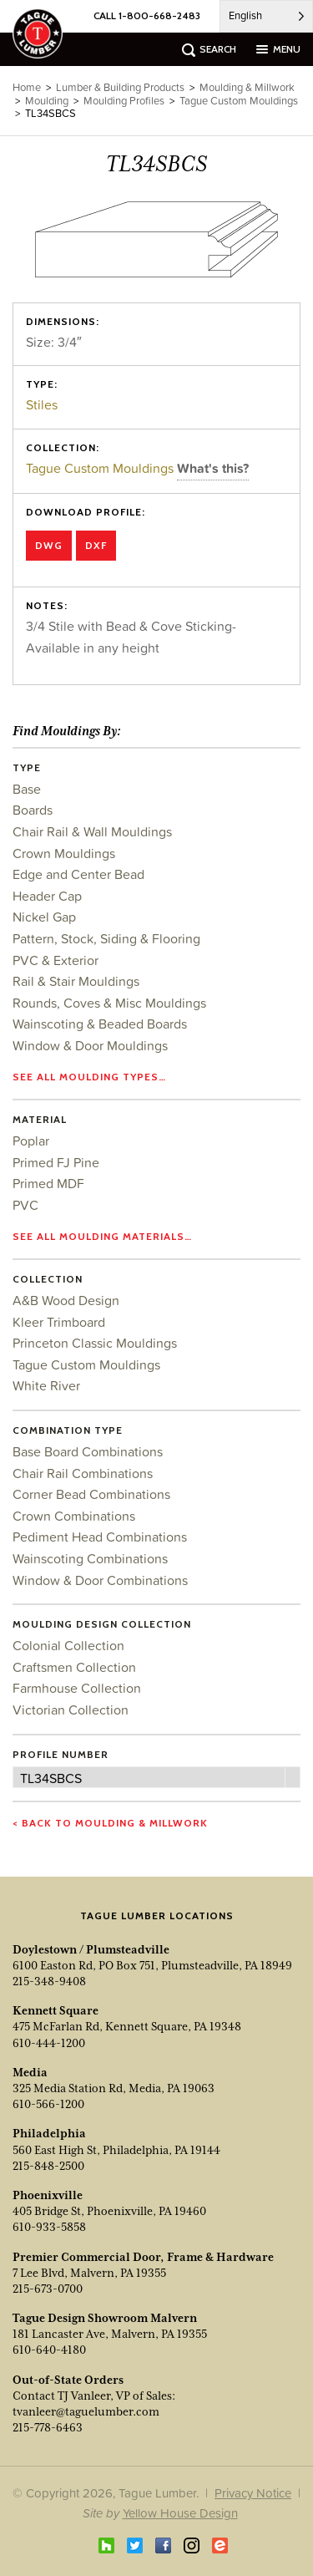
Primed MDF (48, 1183)
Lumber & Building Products (120, 87)
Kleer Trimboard (59, 1322)
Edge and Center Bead (78, 874)
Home (27, 87)
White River (46, 1385)
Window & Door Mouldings (90, 1045)
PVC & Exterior (55, 960)
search (217, 49)
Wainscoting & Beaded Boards (100, 1024)
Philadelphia (49, 2133)
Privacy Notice (253, 2492)
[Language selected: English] (266, 16)
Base (27, 789)
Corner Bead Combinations (91, 1494)
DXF (96, 545)
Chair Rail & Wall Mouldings (92, 831)
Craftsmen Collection (74, 1667)
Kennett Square (55, 2010)
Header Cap (47, 896)
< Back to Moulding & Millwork (110, 1822)
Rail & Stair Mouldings (76, 981)
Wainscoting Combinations (90, 1558)
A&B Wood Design (66, 1300)
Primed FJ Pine (56, 1162)
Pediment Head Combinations (100, 1537)
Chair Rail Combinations (83, 1473)
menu (286, 49)
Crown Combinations (74, 1516)
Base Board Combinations (88, 1451)
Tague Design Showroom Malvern (105, 2317)
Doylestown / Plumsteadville (91, 1949)
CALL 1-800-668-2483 (146, 15)
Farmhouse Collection (77, 1688)
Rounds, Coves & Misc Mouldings (109, 1003)
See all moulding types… (89, 1076)
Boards (33, 810)
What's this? (213, 468)
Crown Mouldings (64, 853)
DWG (49, 545)
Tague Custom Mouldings (101, 468)
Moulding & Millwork (247, 87)
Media (30, 2072)
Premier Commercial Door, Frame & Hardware (143, 2257)
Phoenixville (48, 2195)
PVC (25, 1205)
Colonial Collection (68, 1645)
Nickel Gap (44, 917)
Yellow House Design (180, 2513)
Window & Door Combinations (100, 1580)
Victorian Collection (71, 1710)
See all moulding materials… (102, 1236)
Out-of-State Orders (68, 2379)
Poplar (31, 1140)
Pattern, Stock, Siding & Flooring (106, 938)
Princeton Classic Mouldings (95, 1343)
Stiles (42, 404)
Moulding (46, 101)
